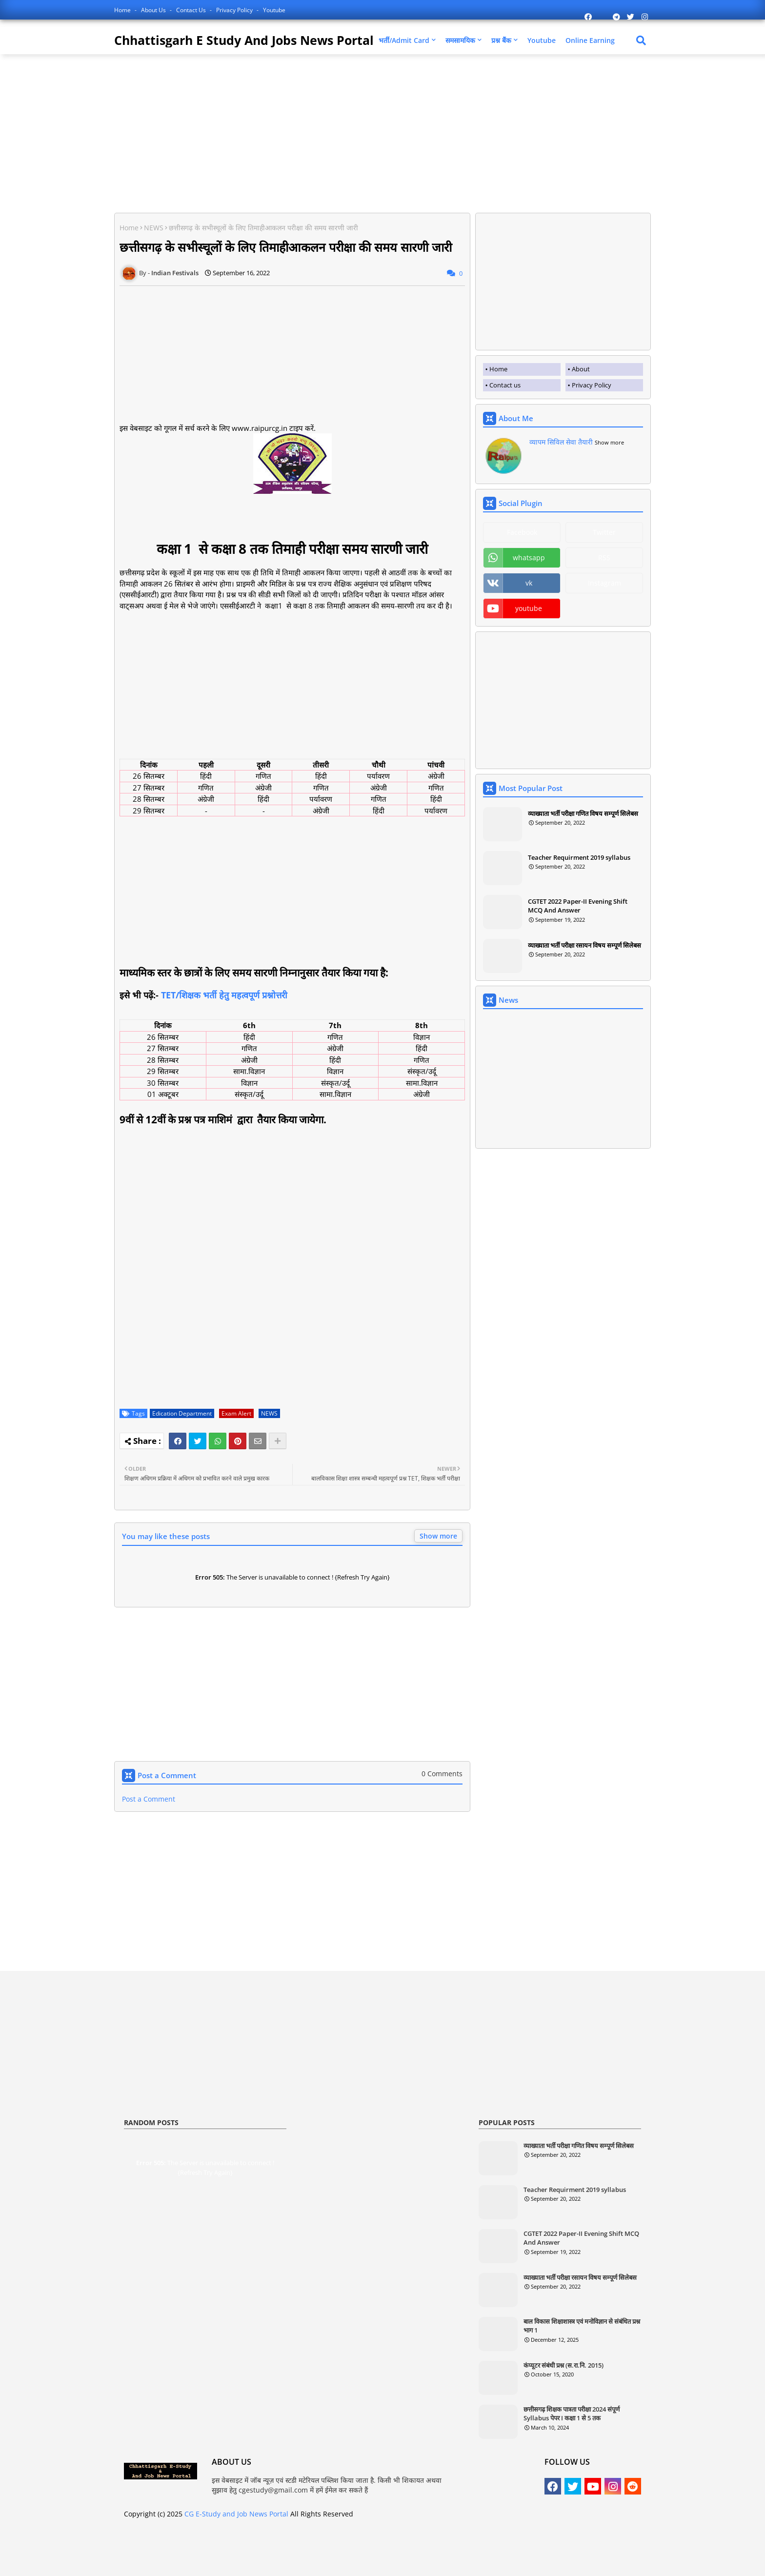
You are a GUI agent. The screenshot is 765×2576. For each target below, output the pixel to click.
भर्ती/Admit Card (404, 40)
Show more (438, 1536)
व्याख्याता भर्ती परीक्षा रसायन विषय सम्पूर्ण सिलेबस (584, 945)
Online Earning (590, 40)
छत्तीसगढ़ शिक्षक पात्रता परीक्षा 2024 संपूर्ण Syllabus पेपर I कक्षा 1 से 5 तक (571, 2413)
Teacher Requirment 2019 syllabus (579, 857)
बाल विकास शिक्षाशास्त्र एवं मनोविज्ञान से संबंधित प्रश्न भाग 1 (581, 2325)
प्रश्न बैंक (501, 40)
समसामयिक (460, 40)
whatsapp (529, 557)
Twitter (604, 532)
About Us (154, 10)
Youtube (274, 10)
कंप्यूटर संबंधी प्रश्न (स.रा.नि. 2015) (563, 2365)
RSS (604, 557)
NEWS (153, 227)
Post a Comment (148, 1799)
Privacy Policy (235, 10)
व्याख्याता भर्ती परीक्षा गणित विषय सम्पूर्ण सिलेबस (583, 813)
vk (528, 583)
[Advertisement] (196, 132)
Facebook (522, 532)
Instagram (604, 583)
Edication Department (182, 1413)
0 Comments (442, 1773)
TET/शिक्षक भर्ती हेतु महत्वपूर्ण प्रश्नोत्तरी (224, 995)
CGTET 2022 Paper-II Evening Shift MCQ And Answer (577, 905)
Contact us (191, 10)
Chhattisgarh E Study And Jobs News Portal (244, 40)
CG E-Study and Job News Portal (236, 2513)
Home (123, 10)
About (581, 369)
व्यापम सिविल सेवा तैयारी (561, 441)
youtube (528, 608)
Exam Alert (236, 1413)
